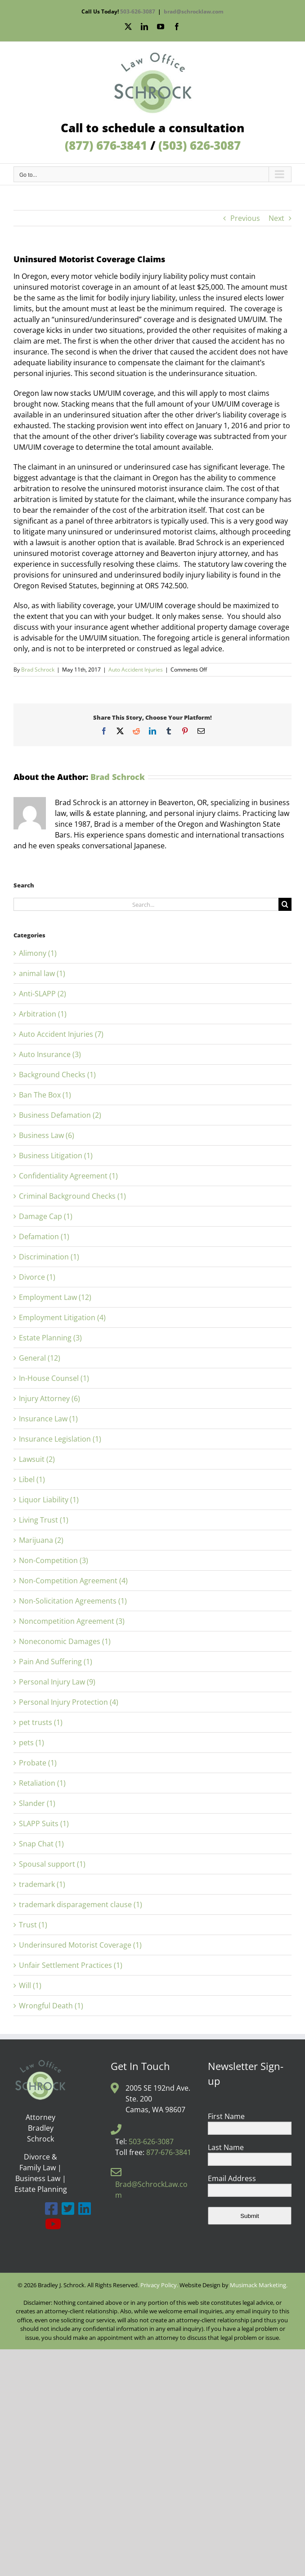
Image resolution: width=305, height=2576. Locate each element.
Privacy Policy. (159, 2285)
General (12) (39, 1358)
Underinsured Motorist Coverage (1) (80, 1945)
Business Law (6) (46, 1135)
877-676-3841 (168, 2152)
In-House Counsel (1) (54, 1378)
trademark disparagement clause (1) (80, 1904)
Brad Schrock (37, 669)
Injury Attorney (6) (49, 1398)
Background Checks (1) (57, 1075)
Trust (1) (33, 1925)
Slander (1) (37, 1803)
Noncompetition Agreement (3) (72, 1621)
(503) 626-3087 (199, 145)
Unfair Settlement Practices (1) (70, 1965)
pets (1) (31, 1742)
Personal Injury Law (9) (57, 1682)
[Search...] (145, 904)
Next (276, 218)
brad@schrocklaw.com (194, 11)
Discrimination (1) (49, 1257)
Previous (245, 218)
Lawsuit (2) (37, 1459)
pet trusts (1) (41, 1722)
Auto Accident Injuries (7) (61, 1034)
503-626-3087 (137, 11)
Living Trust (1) (43, 1520)
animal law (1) (42, 973)
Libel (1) (32, 1479)
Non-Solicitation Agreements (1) (73, 1601)
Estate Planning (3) (50, 1338)
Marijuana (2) (41, 1540)
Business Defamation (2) (60, 1115)
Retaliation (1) (42, 1783)
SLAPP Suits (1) (44, 1823)
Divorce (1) (37, 1277)
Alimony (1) (38, 953)
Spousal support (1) (52, 1864)
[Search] (285, 904)
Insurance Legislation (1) (60, 1439)
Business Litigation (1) (56, 1155)
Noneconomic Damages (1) (65, 1641)
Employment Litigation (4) (62, 1317)
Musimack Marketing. (258, 2285)
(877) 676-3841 (106, 145)
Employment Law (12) (55, 1297)
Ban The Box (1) (45, 1095)
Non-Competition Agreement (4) (73, 1581)
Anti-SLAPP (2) (42, 994)
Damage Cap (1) (45, 1216)
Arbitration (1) (43, 1014)
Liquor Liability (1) (49, 1500)
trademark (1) (42, 1884)
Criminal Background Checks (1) (72, 1196)
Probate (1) (38, 1763)
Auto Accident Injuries (135, 669)
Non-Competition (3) (53, 1560)
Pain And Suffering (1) (55, 1662)
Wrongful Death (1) (51, 2006)
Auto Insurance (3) (50, 1054)
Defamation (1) (44, 1236)
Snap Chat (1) (41, 1844)
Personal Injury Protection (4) (68, 1702)
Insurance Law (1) (48, 1419)
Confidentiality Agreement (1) (68, 1176)
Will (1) (30, 1985)
